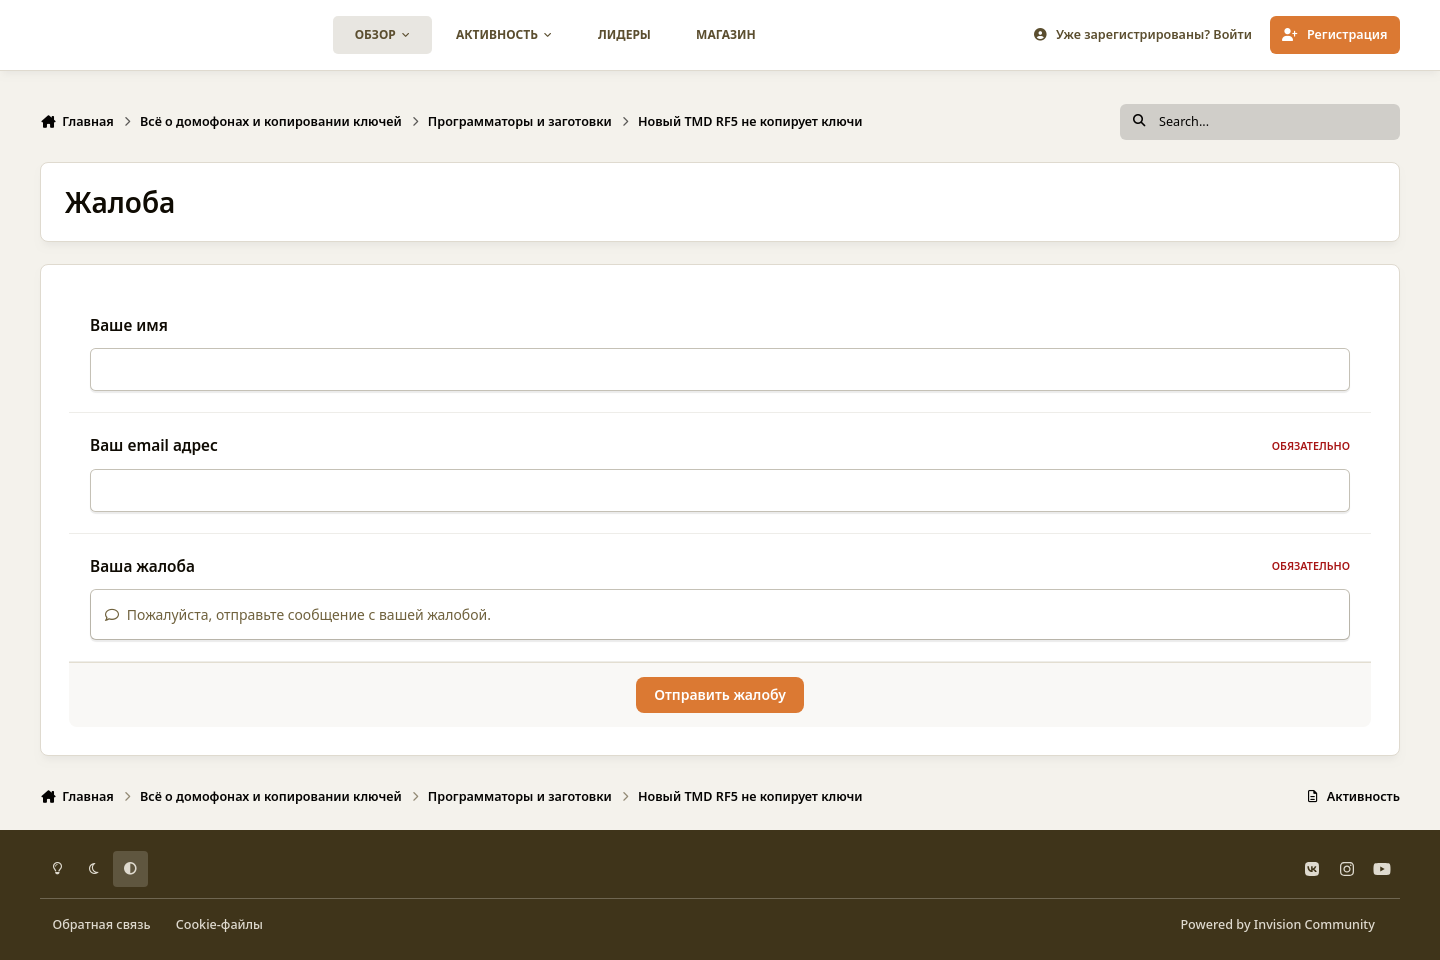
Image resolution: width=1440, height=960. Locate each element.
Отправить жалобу (720, 694)
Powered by (1277, 924)
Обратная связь (102, 924)
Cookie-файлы (219, 924)
